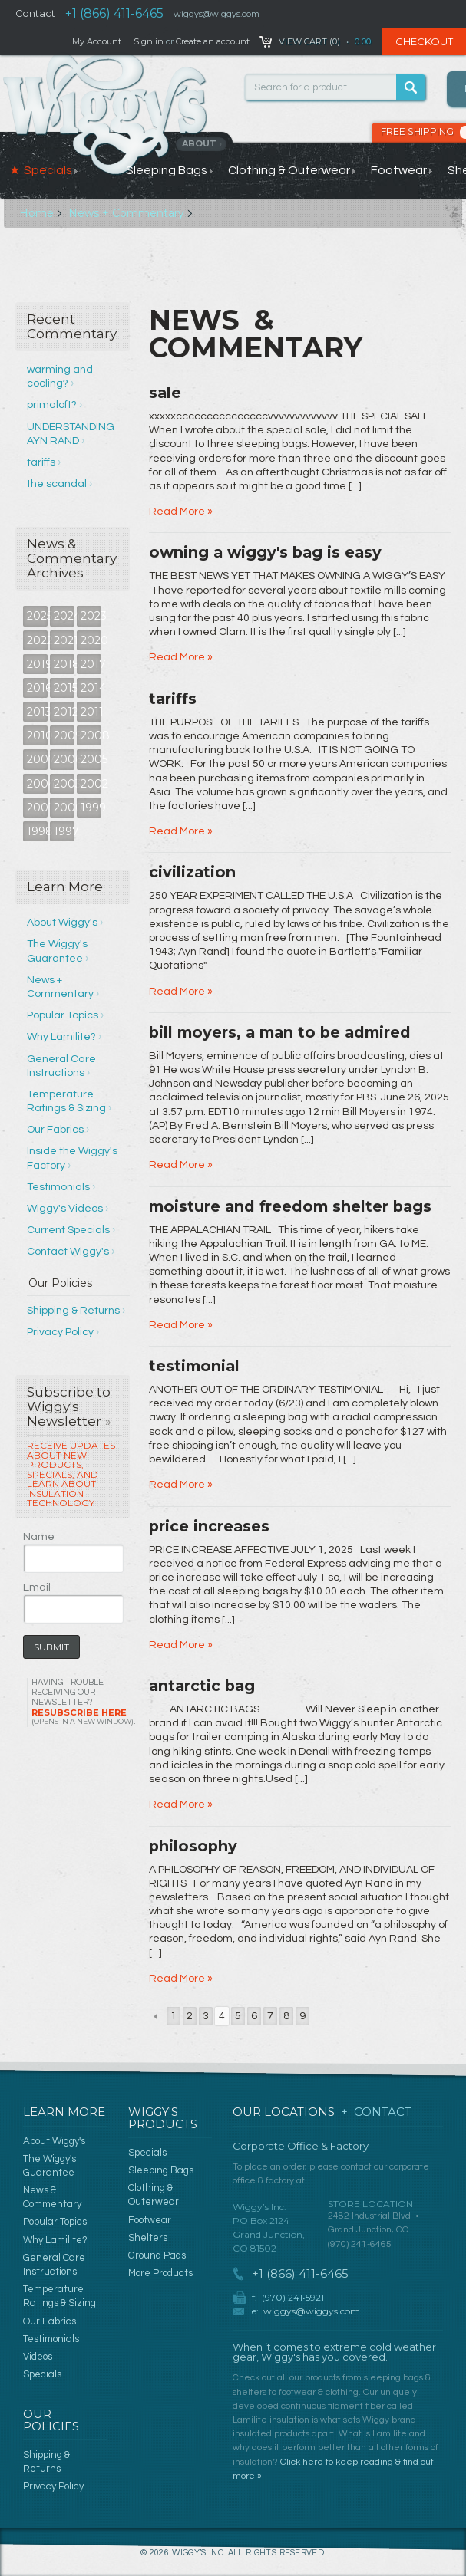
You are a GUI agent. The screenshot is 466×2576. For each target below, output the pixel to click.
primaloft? (52, 405)
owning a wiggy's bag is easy (265, 552)
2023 (91, 616)
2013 (37, 712)
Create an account (213, 41)
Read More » (181, 511)
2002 (91, 784)
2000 (64, 807)
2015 (64, 688)
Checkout (424, 41)
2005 (91, 759)
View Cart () (309, 41)
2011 (91, 712)
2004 (37, 784)
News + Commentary (126, 213)
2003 (64, 784)
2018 (64, 664)
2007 (37, 759)
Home (36, 213)
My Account (96, 41)
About (202, 143)
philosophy (193, 1846)
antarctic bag (202, 1685)
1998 (37, 831)
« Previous (154, 2016)
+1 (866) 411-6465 (114, 13)
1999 (91, 807)
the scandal (57, 484)
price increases (209, 1526)
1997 (64, 831)
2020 (91, 640)
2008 (91, 735)
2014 (91, 688)
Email (37, 1587)
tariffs (41, 462)
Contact (35, 13)
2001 (37, 807)
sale (165, 392)
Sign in (149, 41)
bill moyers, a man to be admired (280, 1032)
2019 (37, 664)
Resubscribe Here (82, 1716)
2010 (37, 735)
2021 (64, 640)
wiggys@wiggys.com (311, 2311)
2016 (37, 688)
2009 (64, 735)
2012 (64, 712)
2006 (64, 759)
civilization (192, 872)
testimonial (194, 1366)
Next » (319, 2016)
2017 (91, 664)
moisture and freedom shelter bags (290, 1206)
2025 (37, 616)
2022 (37, 640)
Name (39, 1536)
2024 (64, 616)
